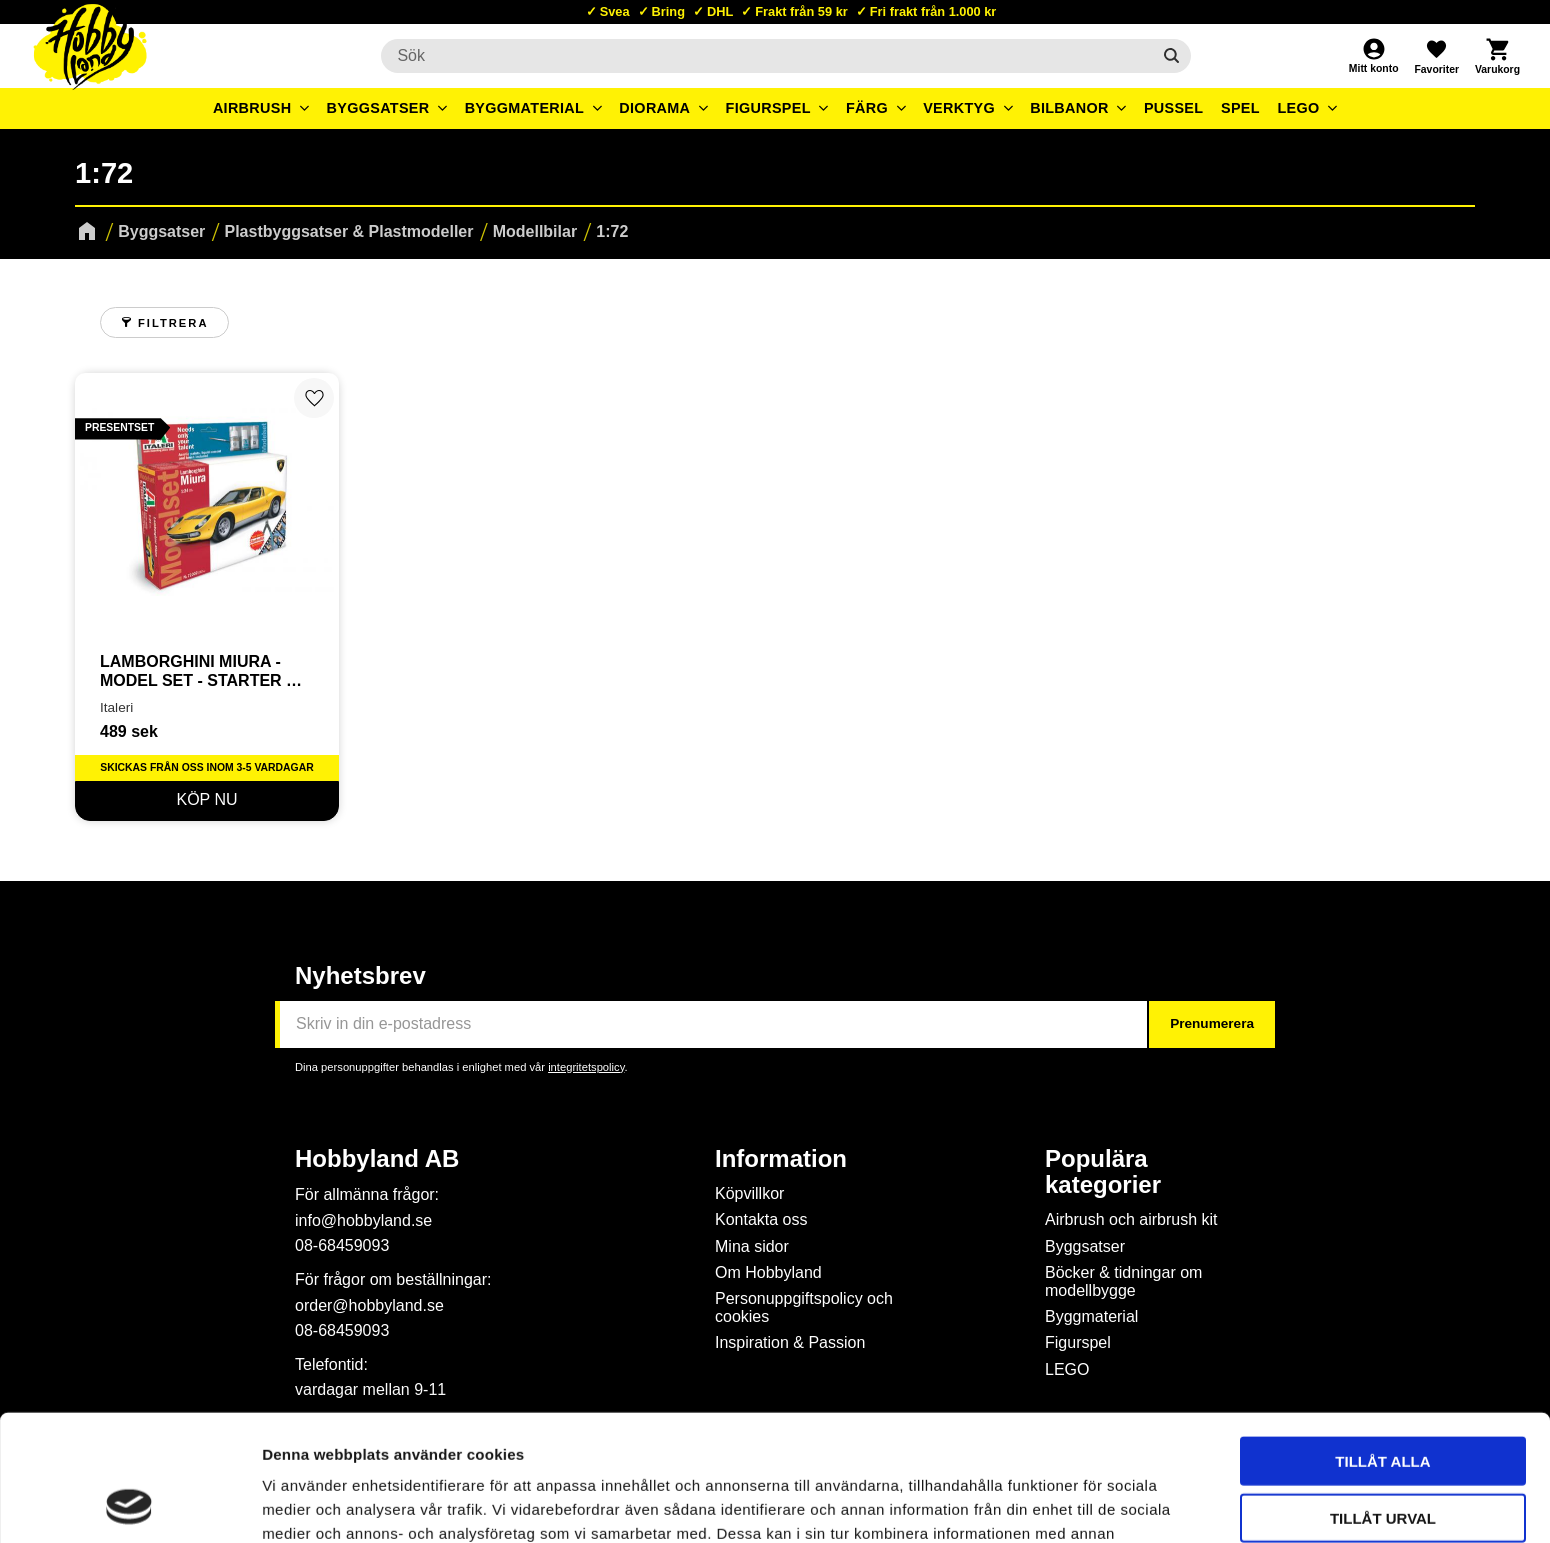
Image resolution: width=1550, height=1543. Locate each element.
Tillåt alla (1382, 1342)
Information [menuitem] (781, 1159)
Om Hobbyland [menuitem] (768, 1272)
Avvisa (1383, 1455)
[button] (1436, 56)
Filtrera (173, 323)
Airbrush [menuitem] (252, 108)
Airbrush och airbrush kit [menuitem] (1131, 1219)
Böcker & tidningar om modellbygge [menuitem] (1123, 1281)
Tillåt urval (1383, 1399)
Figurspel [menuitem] (768, 108)
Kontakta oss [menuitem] (761, 1219)
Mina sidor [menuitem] (752, 1246)
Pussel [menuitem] (1174, 108)
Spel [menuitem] (1240, 108)
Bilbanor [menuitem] (1069, 108)
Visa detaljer (1086, 1503)
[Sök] (1171, 56)
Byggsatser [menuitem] (378, 108)
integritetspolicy (586, 1067)
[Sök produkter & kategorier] (765, 56)
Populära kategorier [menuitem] (1103, 1172)
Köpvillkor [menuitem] (749, 1193)
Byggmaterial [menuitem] (525, 108)
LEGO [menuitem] (1298, 108)
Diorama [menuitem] (654, 108)
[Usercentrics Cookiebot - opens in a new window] (129, 1504)
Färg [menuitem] (867, 108)
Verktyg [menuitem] (959, 108)
